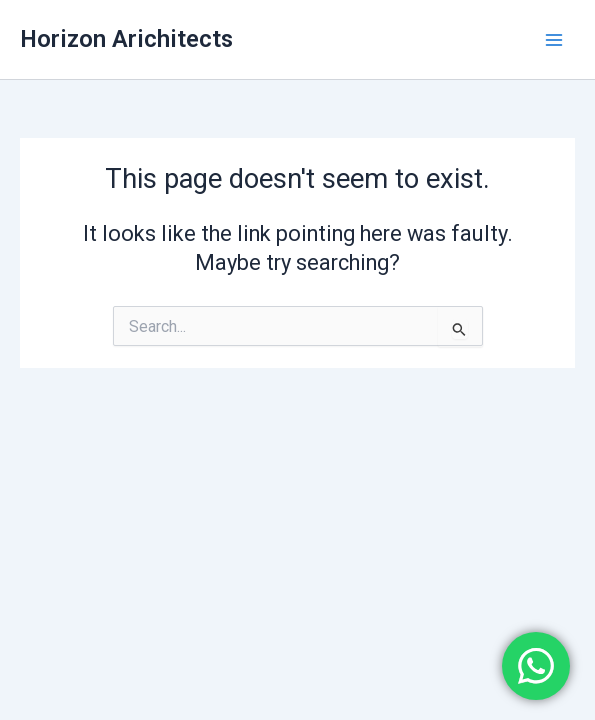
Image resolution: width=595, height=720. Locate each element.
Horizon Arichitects (126, 39)
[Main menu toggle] (554, 40)
